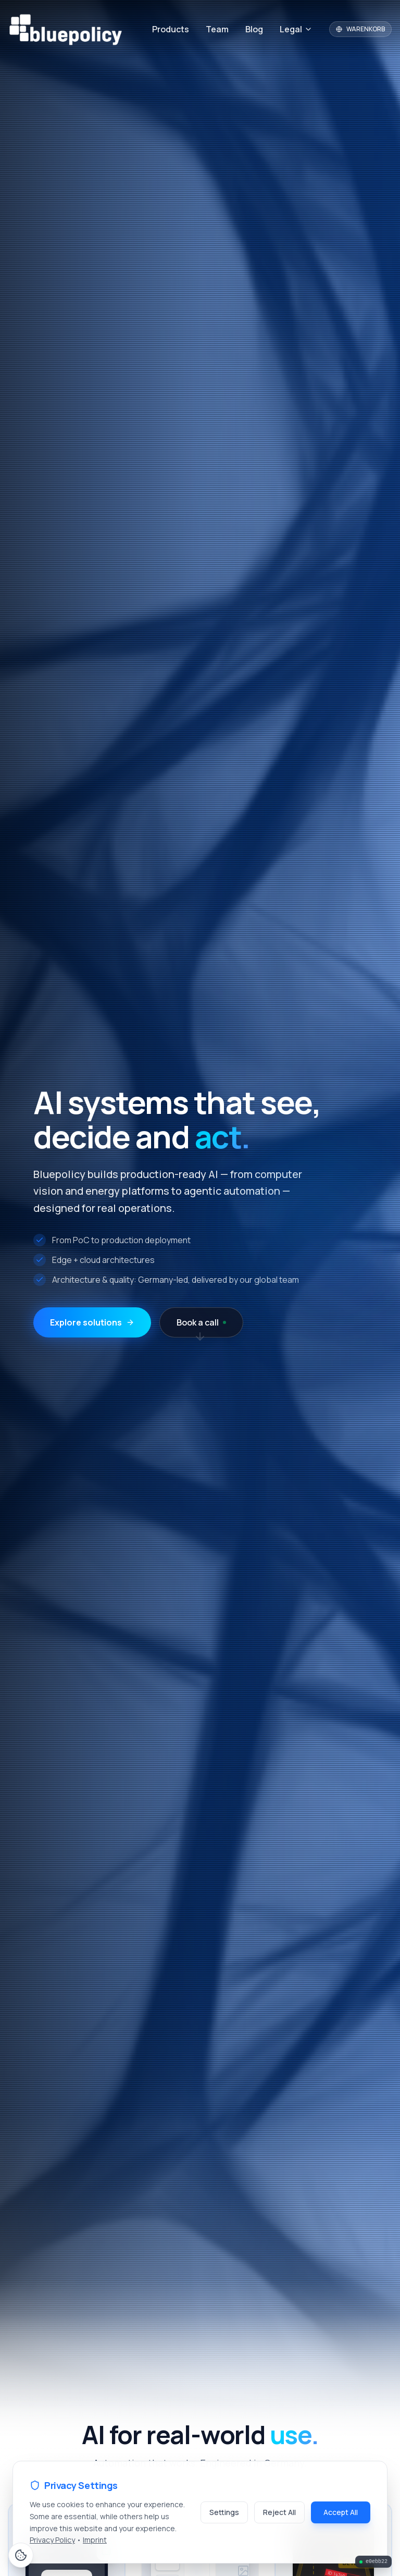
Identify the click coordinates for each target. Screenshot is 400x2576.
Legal (296, 29)
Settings (224, 2512)
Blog (254, 29)
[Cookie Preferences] (20, 2555)
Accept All (340, 2512)
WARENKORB (360, 28)
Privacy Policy (52, 2540)
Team (217, 29)
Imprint (95, 2540)
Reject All (279, 2512)
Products (170, 29)
